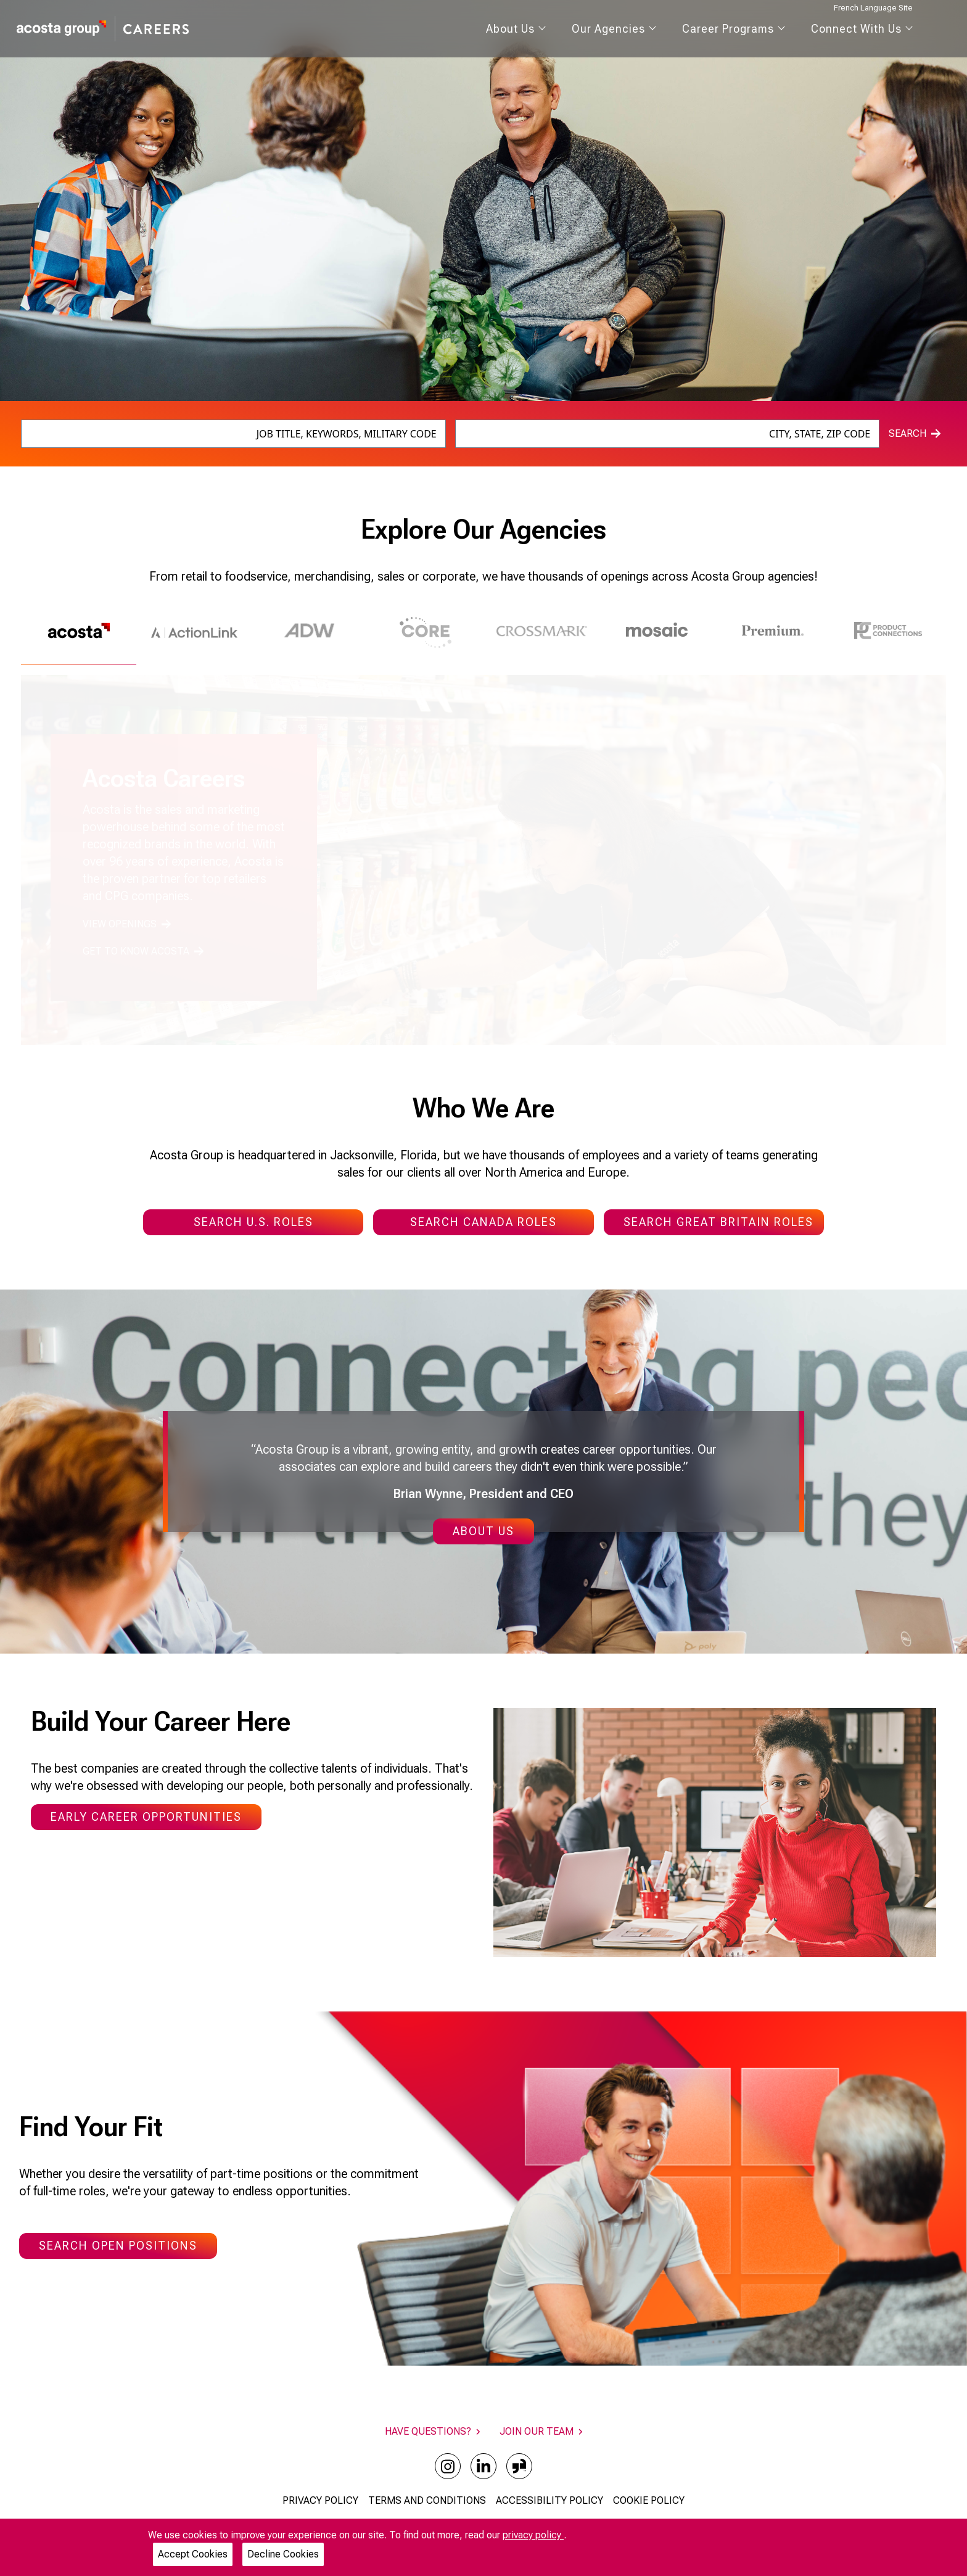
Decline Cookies (283, 2554)
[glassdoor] (519, 2466)
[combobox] (233, 434)
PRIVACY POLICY (320, 2500)
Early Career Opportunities (146, 1816)
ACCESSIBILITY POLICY (549, 2500)
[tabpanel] (483, 860)
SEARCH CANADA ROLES (483, 1222)
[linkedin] (483, 2466)
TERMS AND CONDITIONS (427, 2500)
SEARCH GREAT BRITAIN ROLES (718, 1222)
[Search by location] (667, 434)
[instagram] (448, 2466)
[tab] (78, 635)
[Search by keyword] (233, 434)
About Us (483, 1531)
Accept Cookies (193, 2554)
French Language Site (873, 7)
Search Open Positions (118, 2245)
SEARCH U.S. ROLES (253, 1222)
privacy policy (533, 2535)
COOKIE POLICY (649, 2500)
